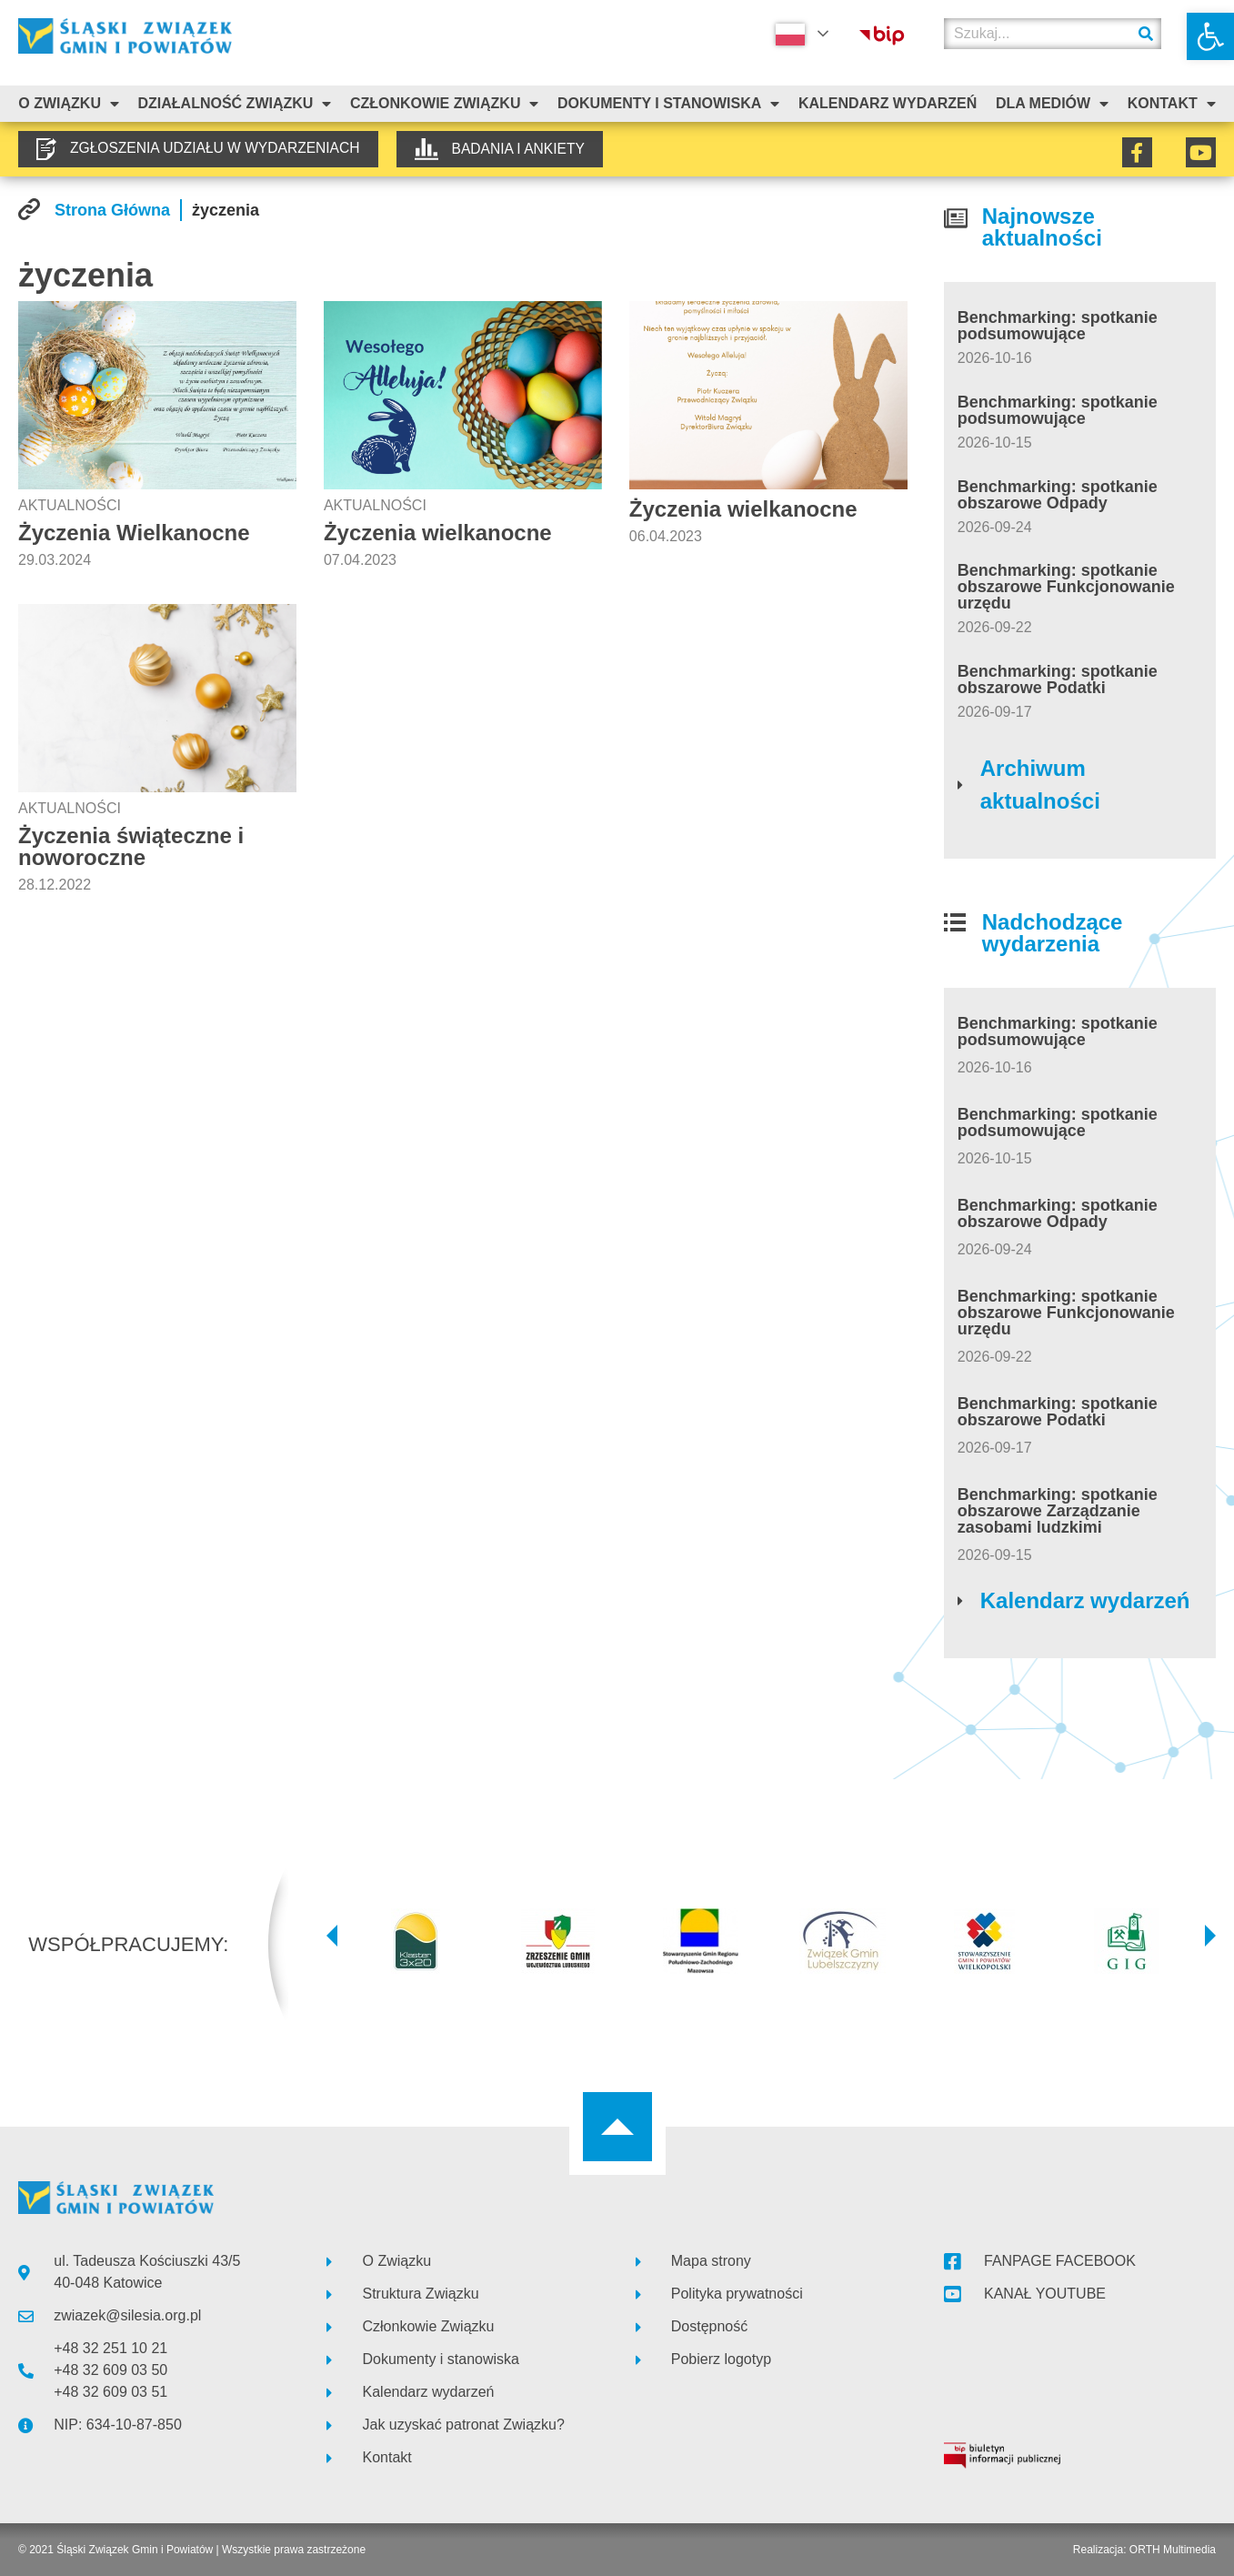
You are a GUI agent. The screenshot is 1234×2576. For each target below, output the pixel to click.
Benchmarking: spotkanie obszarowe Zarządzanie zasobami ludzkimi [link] (1058, 1510)
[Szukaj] (1145, 33)
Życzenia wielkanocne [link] (438, 532)
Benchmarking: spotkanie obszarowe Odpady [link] (1058, 495)
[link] (1210, 36)
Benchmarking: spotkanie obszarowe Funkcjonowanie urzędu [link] (1066, 586)
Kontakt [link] (1172, 103)
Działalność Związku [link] (235, 103)
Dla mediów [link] (1052, 103)
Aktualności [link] (69, 505)
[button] (331, 1936)
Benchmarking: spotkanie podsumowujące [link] (1058, 325)
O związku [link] (68, 103)
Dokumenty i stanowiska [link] (668, 103)
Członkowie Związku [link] (444, 103)
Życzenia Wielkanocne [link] (134, 532)
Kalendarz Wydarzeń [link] (887, 103)
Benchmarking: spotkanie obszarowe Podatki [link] (1058, 679)
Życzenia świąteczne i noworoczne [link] (131, 846)
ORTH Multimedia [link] (1172, 2549)
